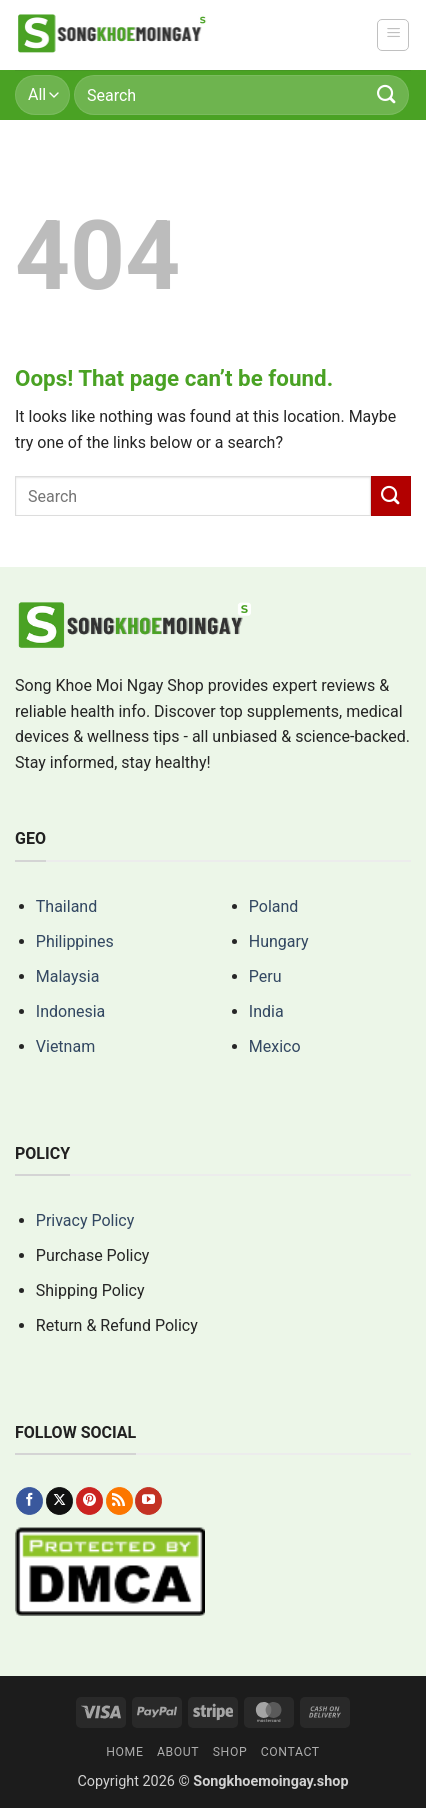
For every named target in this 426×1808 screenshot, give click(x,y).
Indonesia (71, 1011)
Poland (274, 906)
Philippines (75, 941)
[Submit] (387, 94)
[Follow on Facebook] (29, 1501)
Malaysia (68, 976)
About (178, 1752)
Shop (230, 1752)
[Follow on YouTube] (148, 1501)
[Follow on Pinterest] (89, 1501)
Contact (290, 1752)
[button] (393, 35)
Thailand (66, 906)
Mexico (275, 1046)
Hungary (279, 941)
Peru (265, 976)
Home (124, 1752)
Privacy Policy (85, 1220)
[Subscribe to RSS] (119, 1501)
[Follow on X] (59, 1501)
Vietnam (65, 1046)
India (266, 1011)
